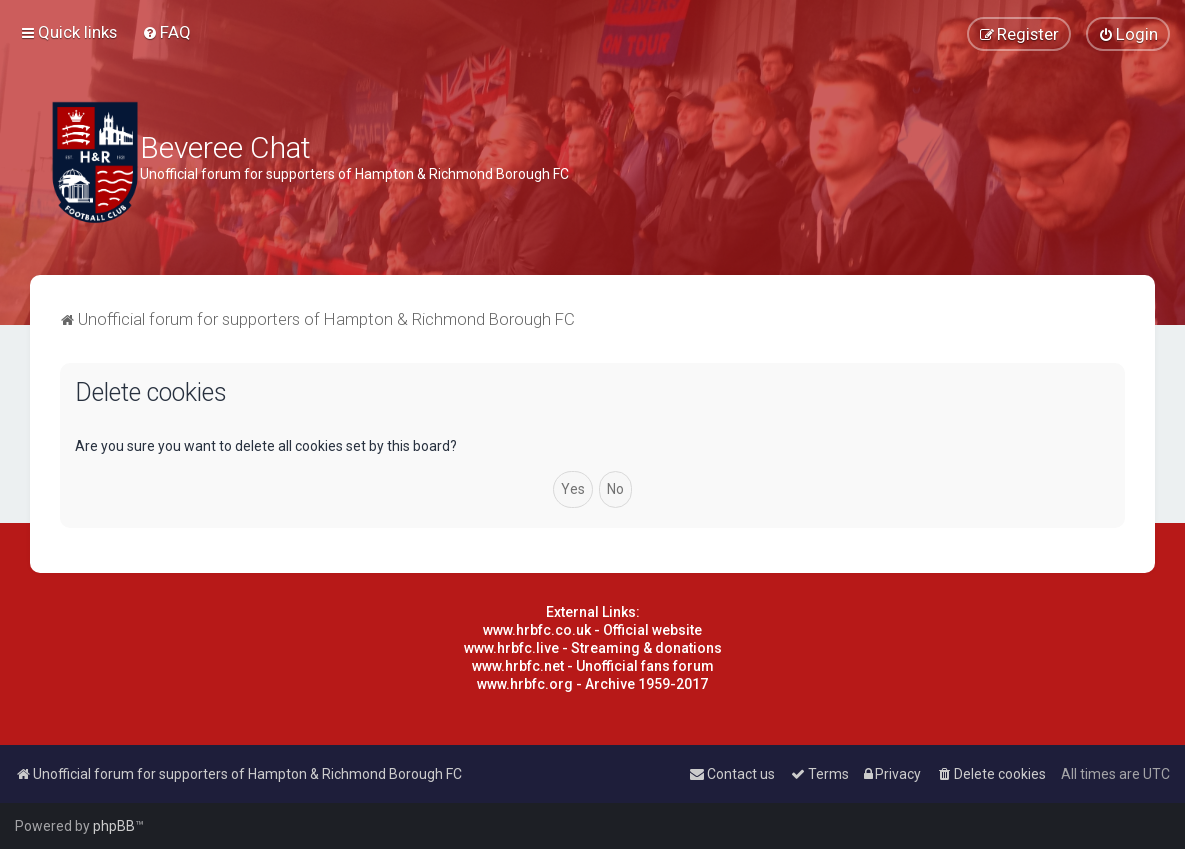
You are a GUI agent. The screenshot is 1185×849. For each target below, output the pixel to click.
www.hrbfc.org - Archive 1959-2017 (592, 684)
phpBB (114, 826)
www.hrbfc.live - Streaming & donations (593, 648)
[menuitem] (166, 32)
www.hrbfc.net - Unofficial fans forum (593, 666)
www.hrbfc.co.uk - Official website (592, 630)
